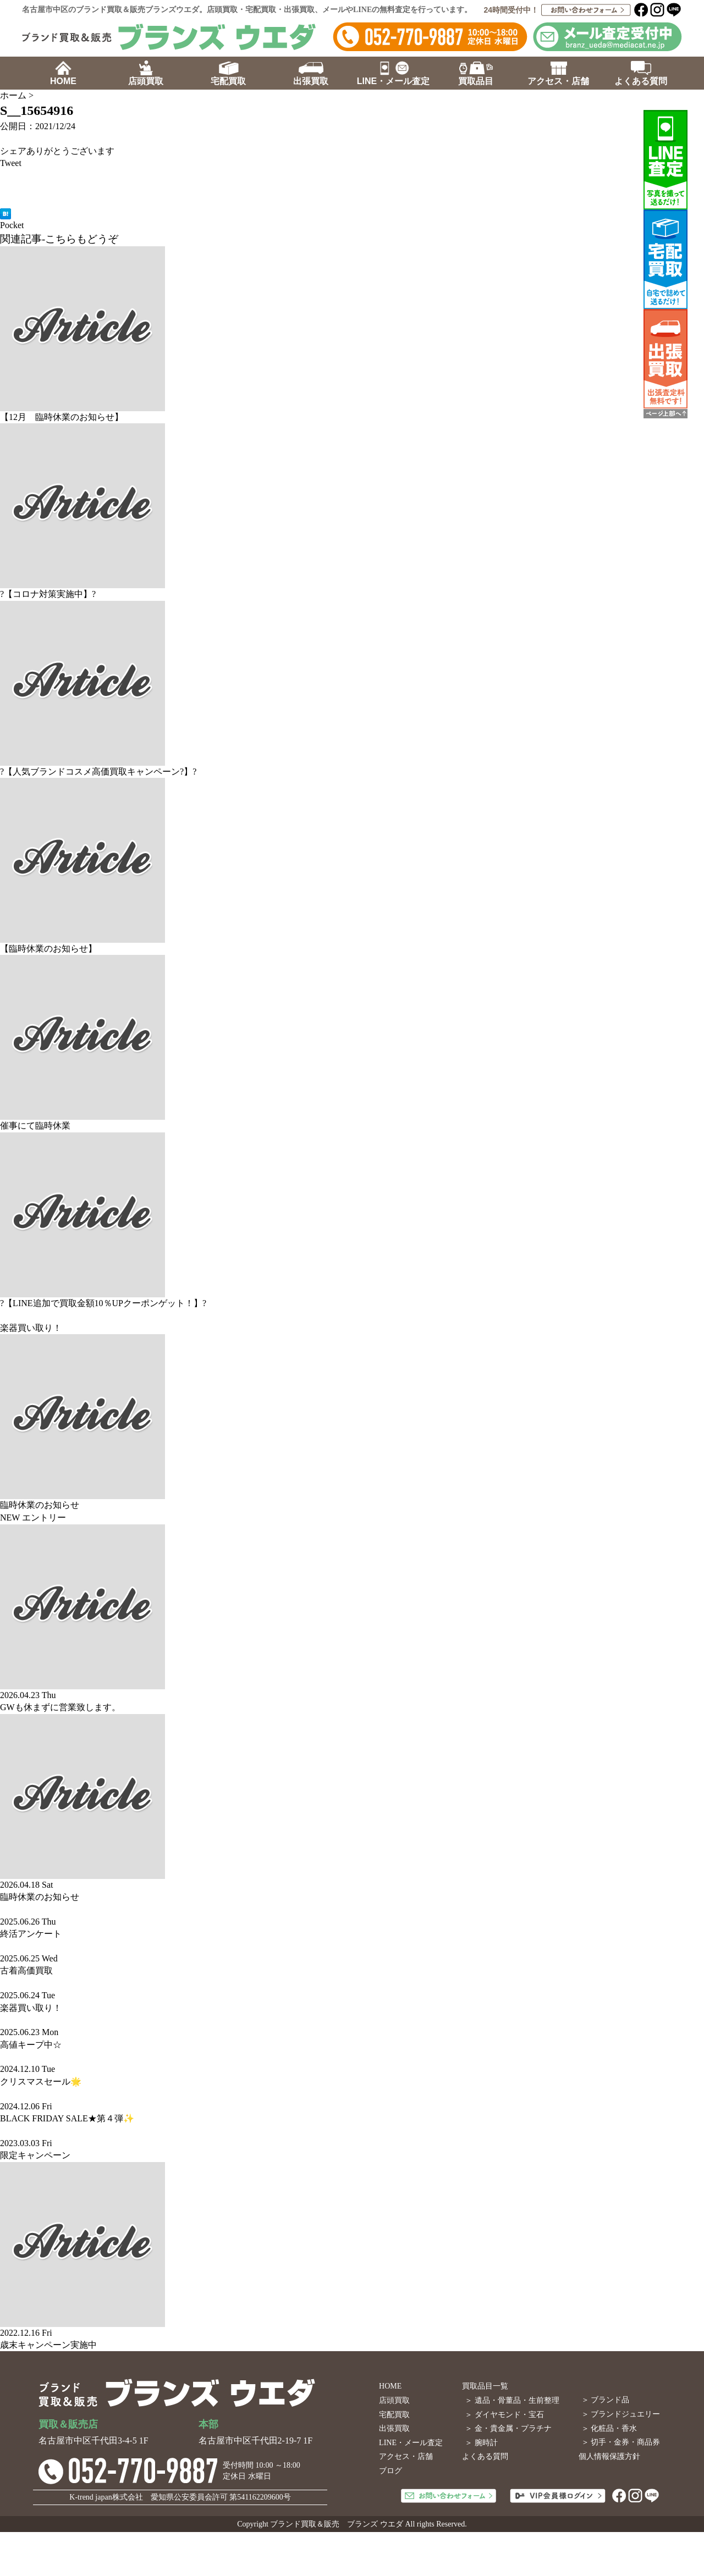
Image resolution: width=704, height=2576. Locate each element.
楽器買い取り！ (31, 1328)
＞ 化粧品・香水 (609, 2428)
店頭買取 (394, 2400)
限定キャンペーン (35, 2155)
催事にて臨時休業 (35, 1125)
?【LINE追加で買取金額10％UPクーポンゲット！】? (103, 1303)
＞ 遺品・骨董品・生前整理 (512, 2400)
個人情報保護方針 (609, 2456)
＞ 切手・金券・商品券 (621, 2442)
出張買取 (394, 2428)
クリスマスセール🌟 (40, 2081)
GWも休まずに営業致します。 (60, 1707)
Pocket (12, 225)
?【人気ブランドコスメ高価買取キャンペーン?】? (98, 771)
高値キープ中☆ (31, 2044)
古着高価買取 (26, 1970)
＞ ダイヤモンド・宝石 (504, 2415)
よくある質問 (485, 2456)
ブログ (390, 2471)
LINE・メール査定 (411, 2443)
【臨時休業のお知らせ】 (48, 948)
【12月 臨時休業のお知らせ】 (61, 417)
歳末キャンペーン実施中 (48, 2345)
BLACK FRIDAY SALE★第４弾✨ (67, 2118)
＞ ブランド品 (605, 2400)
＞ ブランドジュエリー (621, 2414)
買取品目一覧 (485, 2386)
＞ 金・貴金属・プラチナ (508, 2428)
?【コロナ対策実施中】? (48, 594)
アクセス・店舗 (406, 2456)
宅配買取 (394, 2415)
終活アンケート (31, 1933)
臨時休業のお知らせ (39, 1505)
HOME (390, 2386)
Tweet (10, 163)
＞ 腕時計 (481, 2443)
